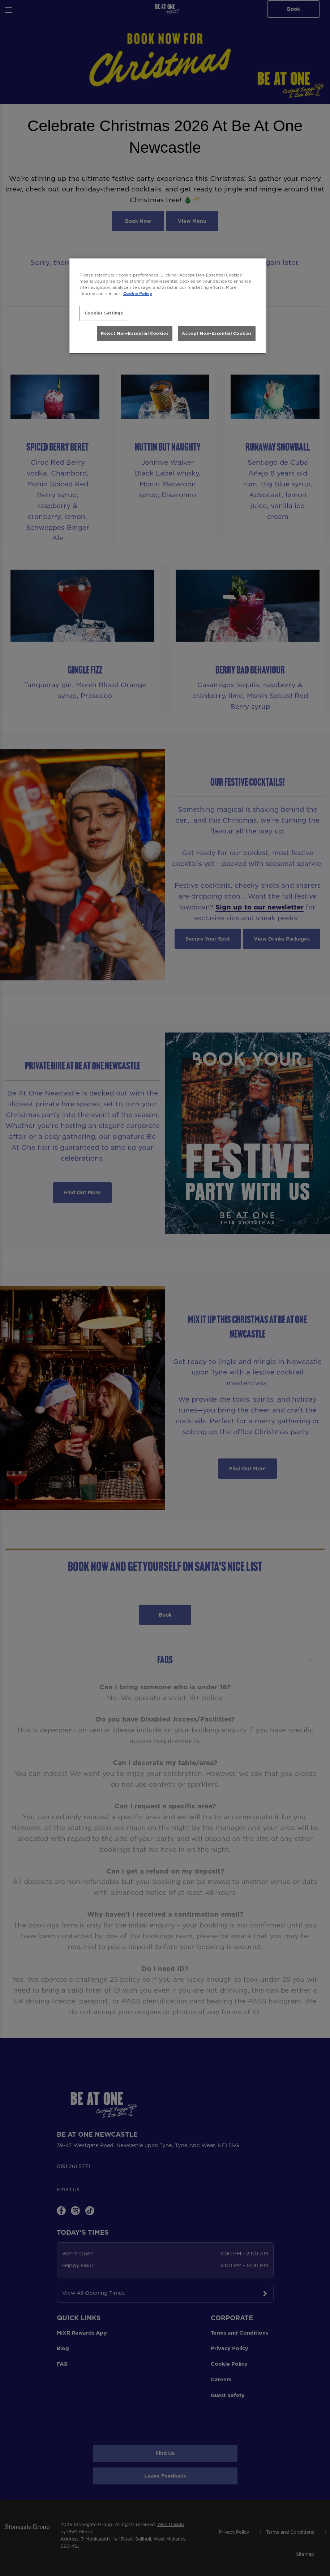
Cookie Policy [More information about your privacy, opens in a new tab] (137, 293)
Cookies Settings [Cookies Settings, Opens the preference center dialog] (104, 313)
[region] (168, 306)
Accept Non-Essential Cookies (217, 333)
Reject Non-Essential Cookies (134, 333)
